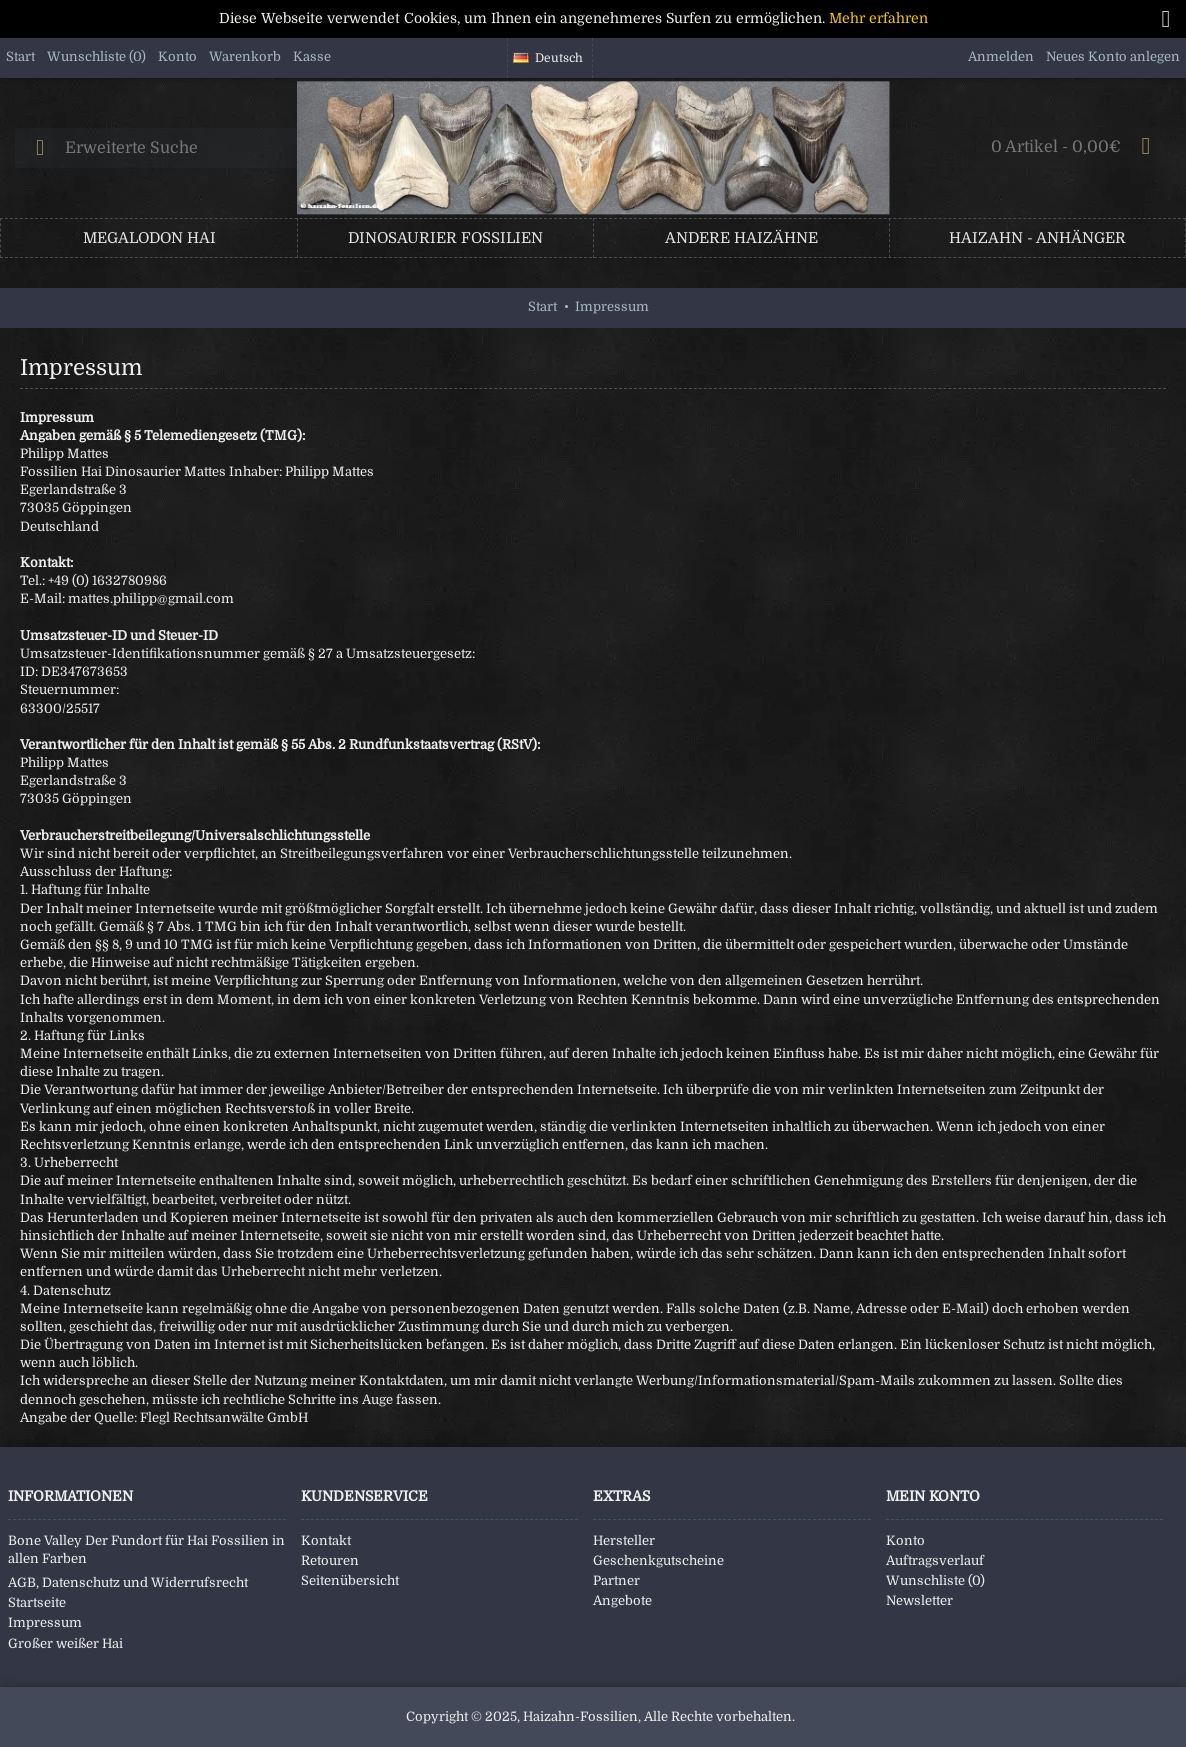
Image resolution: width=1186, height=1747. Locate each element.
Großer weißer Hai (65, 1643)
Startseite (37, 1602)
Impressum (45, 1622)
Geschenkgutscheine (658, 1560)
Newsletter (919, 1600)
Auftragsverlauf (935, 1560)
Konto (905, 1540)
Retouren (330, 1560)
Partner (616, 1580)
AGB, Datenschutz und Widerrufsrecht (128, 1582)
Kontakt (326, 1540)
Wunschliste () (935, 1580)
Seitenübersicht (350, 1580)
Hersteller (624, 1540)
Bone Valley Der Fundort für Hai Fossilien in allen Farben (146, 1549)
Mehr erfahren (878, 18)
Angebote (622, 1600)
